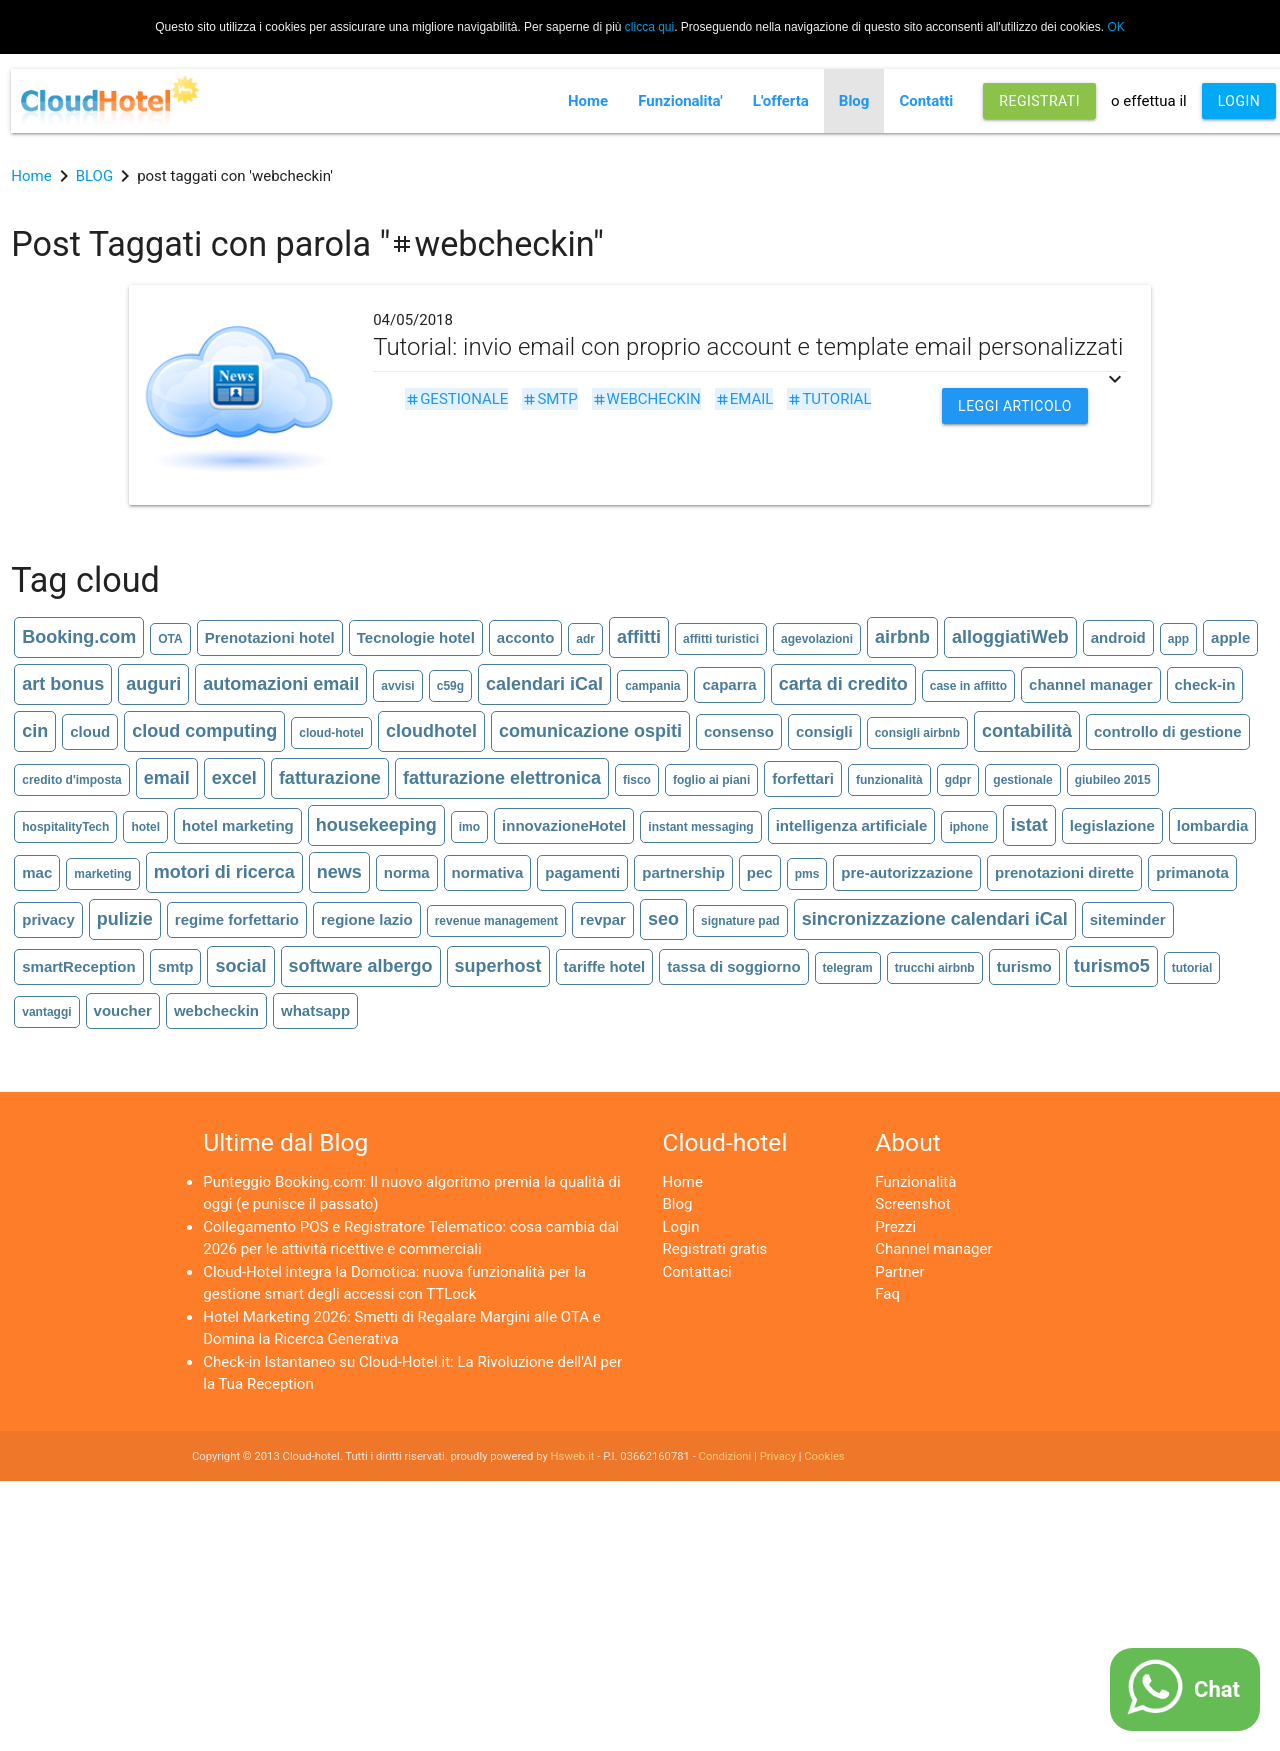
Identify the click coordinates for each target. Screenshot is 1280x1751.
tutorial (829, 399)
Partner (899, 1272)
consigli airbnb (917, 733)
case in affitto (968, 686)
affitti (639, 637)
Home (588, 101)
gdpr (958, 780)
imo (469, 827)
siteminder (1128, 919)
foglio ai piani (711, 780)
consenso (739, 731)
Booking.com (79, 637)
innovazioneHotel (564, 825)
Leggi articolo (1015, 406)
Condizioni (725, 1456)
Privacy (778, 1456)
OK (1115, 27)
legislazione (1112, 825)
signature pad (740, 921)
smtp (549, 399)
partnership (683, 872)
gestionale (456, 399)
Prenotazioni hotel (270, 637)
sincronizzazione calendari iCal (935, 919)
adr (585, 639)
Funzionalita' (680, 101)
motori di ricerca (224, 872)
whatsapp (315, 1010)
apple (1230, 637)
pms (807, 874)
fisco (637, 780)
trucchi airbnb (935, 968)
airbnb (902, 637)
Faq (887, 1294)
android (1118, 637)
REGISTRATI (1039, 101)
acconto (526, 637)
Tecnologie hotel (416, 637)
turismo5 (1112, 966)
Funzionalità (915, 1182)
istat (1029, 825)
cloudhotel (431, 731)
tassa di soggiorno (733, 966)
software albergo (361, 966)
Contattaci (697, 1272)
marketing (102, 874)
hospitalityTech (65, 827)
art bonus (63, 684)
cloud (90, 731)
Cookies (824, 1456)
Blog (854, 101)
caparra (729, 684)
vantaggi (46, 1012)
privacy (48, 919)
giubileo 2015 (1113, 780)
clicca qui (649, 27)
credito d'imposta (72, 780)
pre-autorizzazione (907, 872)
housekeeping (376, 825)
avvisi (397, 686)
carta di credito (843, 684)
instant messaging (700, 827)
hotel (145, 827)
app (1178, 639)
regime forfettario (237, 919)
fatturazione (330, 778)
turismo (1024, 966)
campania (652, 686)
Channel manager (933, 1249)
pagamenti (582, 872)
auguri (153, 684)
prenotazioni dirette (1064, 872)
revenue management (496, 921)
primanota (1192, 872)
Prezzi (895, 1227)
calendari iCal (544, 684)
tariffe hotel (605, 966)
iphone (968, 827)
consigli (824, 731)
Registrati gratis (715, 1249)
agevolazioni (817, 639)
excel (234, 778)
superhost (498, 966)
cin (35, 731)
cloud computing (204, 731)
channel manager (1090, 684)
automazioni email (281, 684)
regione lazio (367, 919)
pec (760, 872)
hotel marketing (238, 825)
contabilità (1027, 731)
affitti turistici (721, 639)
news (339, 872)
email (744, 399)
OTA (170, 639)
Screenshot (912, 1204)
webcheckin (646, 399)
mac (37, 872)
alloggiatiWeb (1010, 637)
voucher (123, 1010)
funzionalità (889, 780)
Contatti (926, 101)
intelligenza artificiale (852, 825)
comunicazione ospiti (590, 731)
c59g (450, 686)
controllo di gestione (1168, 731)
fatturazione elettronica (502, 778)
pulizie (125, 919)
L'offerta (781, 101)
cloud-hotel (331, 733)
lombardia (1213, 825)
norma (407, 872)
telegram (848, 968)
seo (663, 919)
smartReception (78, 966)
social (240, 966)
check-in (1205, 684)
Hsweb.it (573, 1456)
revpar (603, 919)
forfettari (803, 778)
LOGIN (1239, 101)
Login (681, 1227)
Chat (1217, 1689)
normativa (488, 872)
